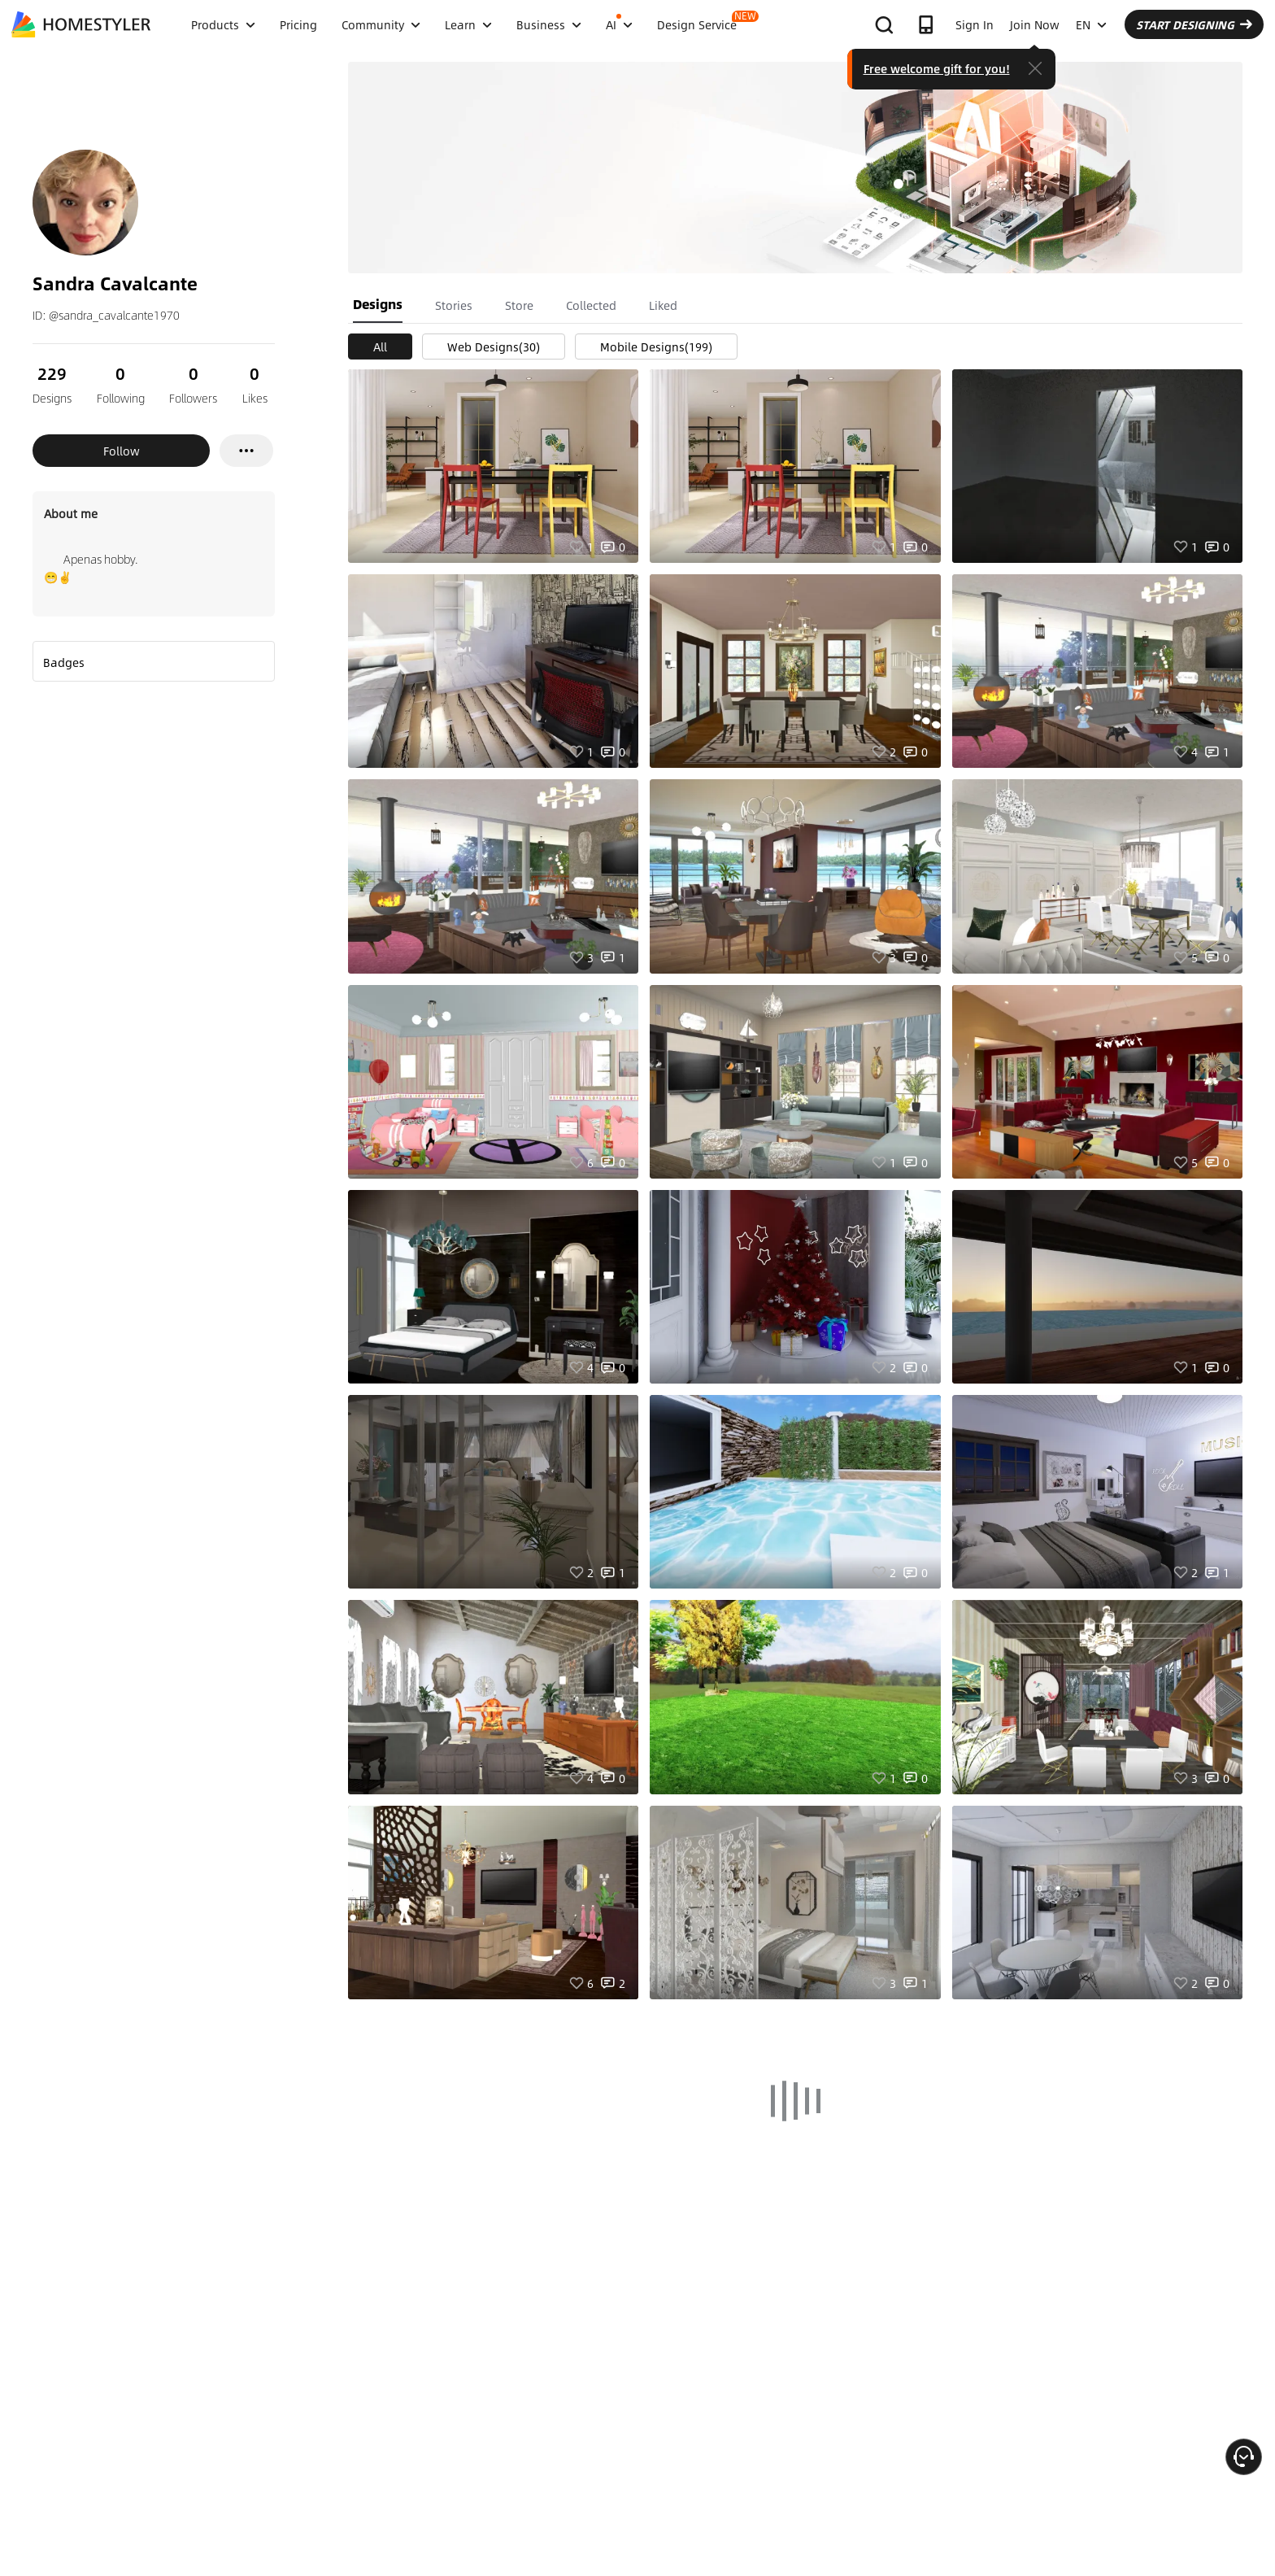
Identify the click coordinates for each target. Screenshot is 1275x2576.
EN (1091, 24)
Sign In (974, 24)
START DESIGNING (1194, 24)
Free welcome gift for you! (937, 68)
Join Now (1035, 24)
